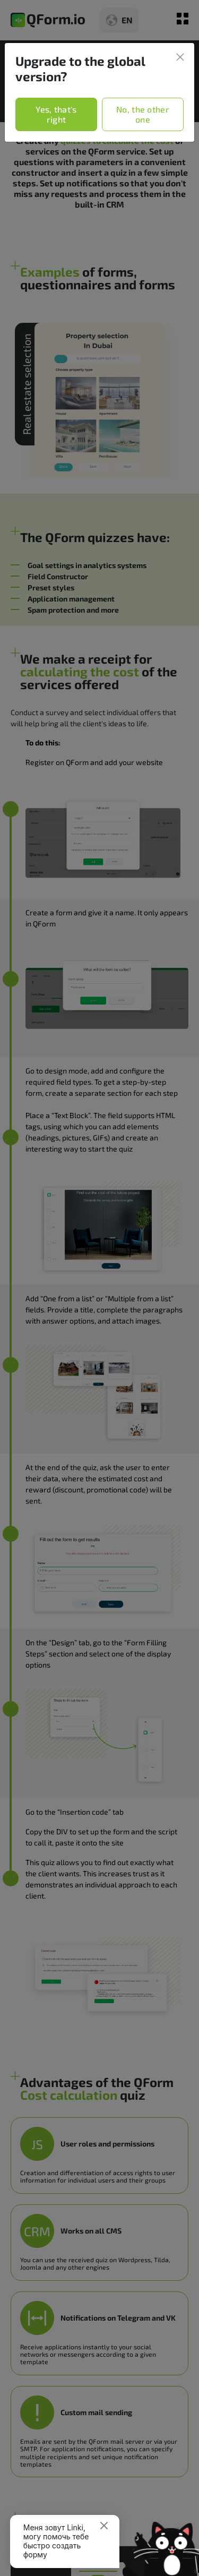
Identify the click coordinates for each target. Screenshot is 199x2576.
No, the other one (142, 114)
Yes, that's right (56, 114)
